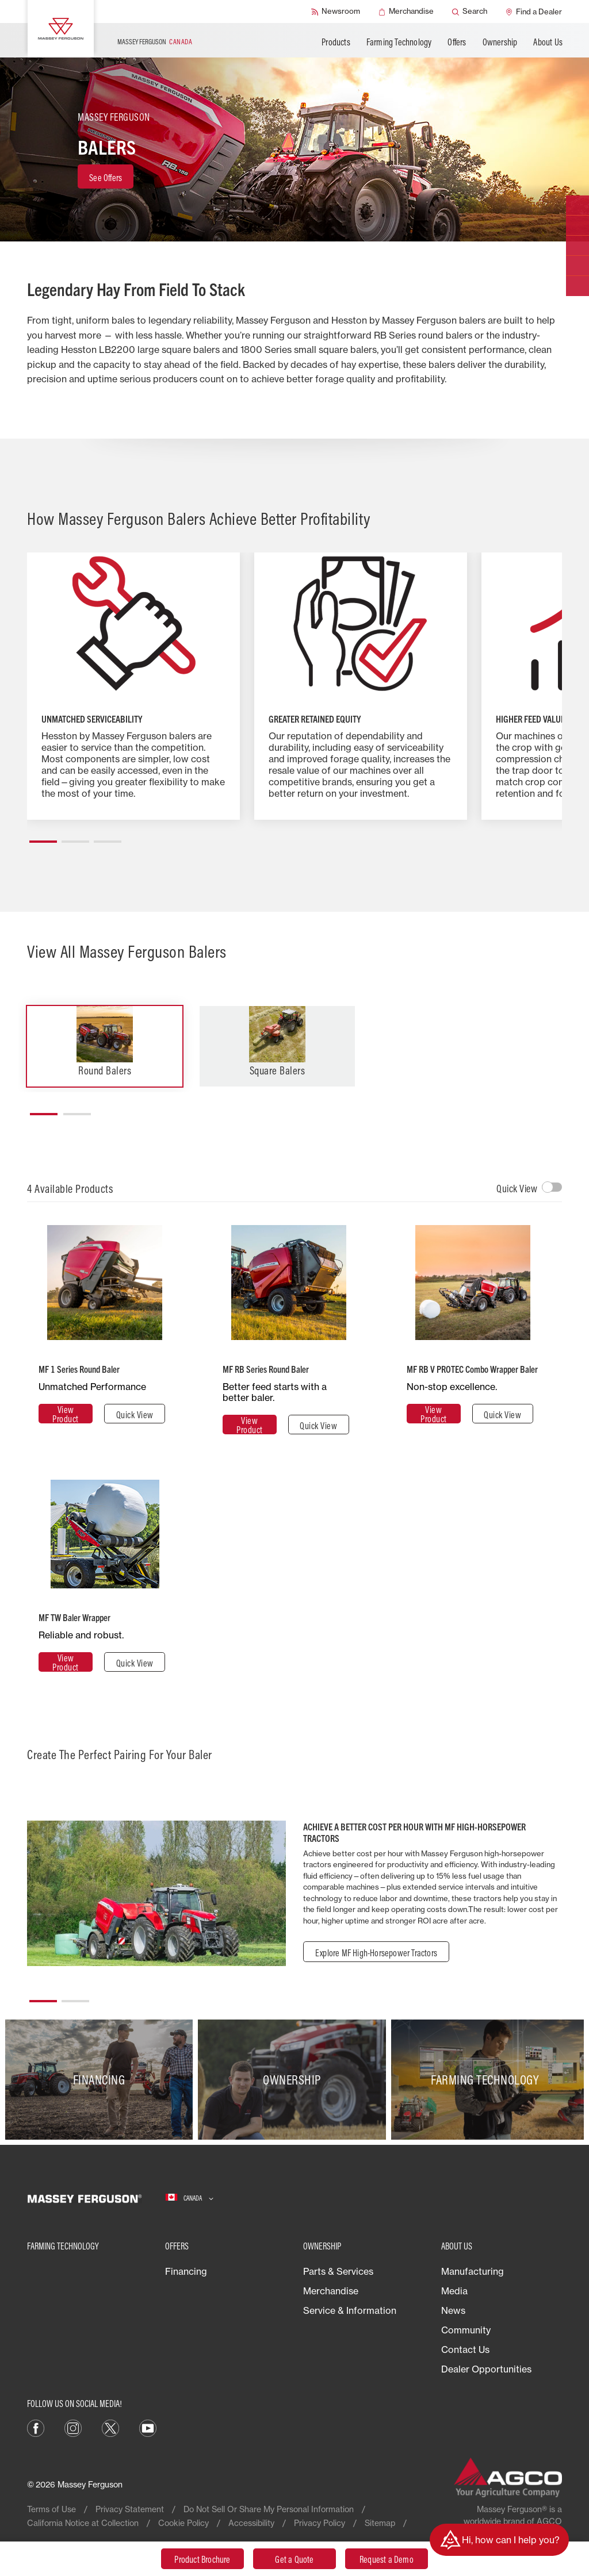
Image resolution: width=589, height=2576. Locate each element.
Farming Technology (399, 42)
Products (336, 42)
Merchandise (330, 2291)
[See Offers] (105, 176)
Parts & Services (338, 2271)
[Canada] (189, 2198)
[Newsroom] (335, 11)
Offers (457, 42)
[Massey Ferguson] (61, 28)
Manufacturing (472, 2271)
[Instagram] (73, 2427)
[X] (110, 2427)
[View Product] (66, 1413)
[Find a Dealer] (534, 11)
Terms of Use (51, 2509)
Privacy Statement (129, 2509)
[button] (43, 837)
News (453, 2310)
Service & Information (349, 2310)
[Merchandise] (406, 11)
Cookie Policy (183, 2523)
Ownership (500, 42)
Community (466, 2330)
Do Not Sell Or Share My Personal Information (268, 2509)
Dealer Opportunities (486, 2369)
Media (454, 2291)
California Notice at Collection (83, 2523)
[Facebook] (35, 2427)
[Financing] (101, 2080)
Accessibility (251, 2523)
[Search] (469, 11)
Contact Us (465, 2349)
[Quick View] (134, 1413)
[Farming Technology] (487, 2080)
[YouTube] (147, 2427)
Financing (186, 2271)
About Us (548, 42)
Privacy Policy (319, 2523)
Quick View (516, 1188)
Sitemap (380, 2523)
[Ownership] (294, 2080)
